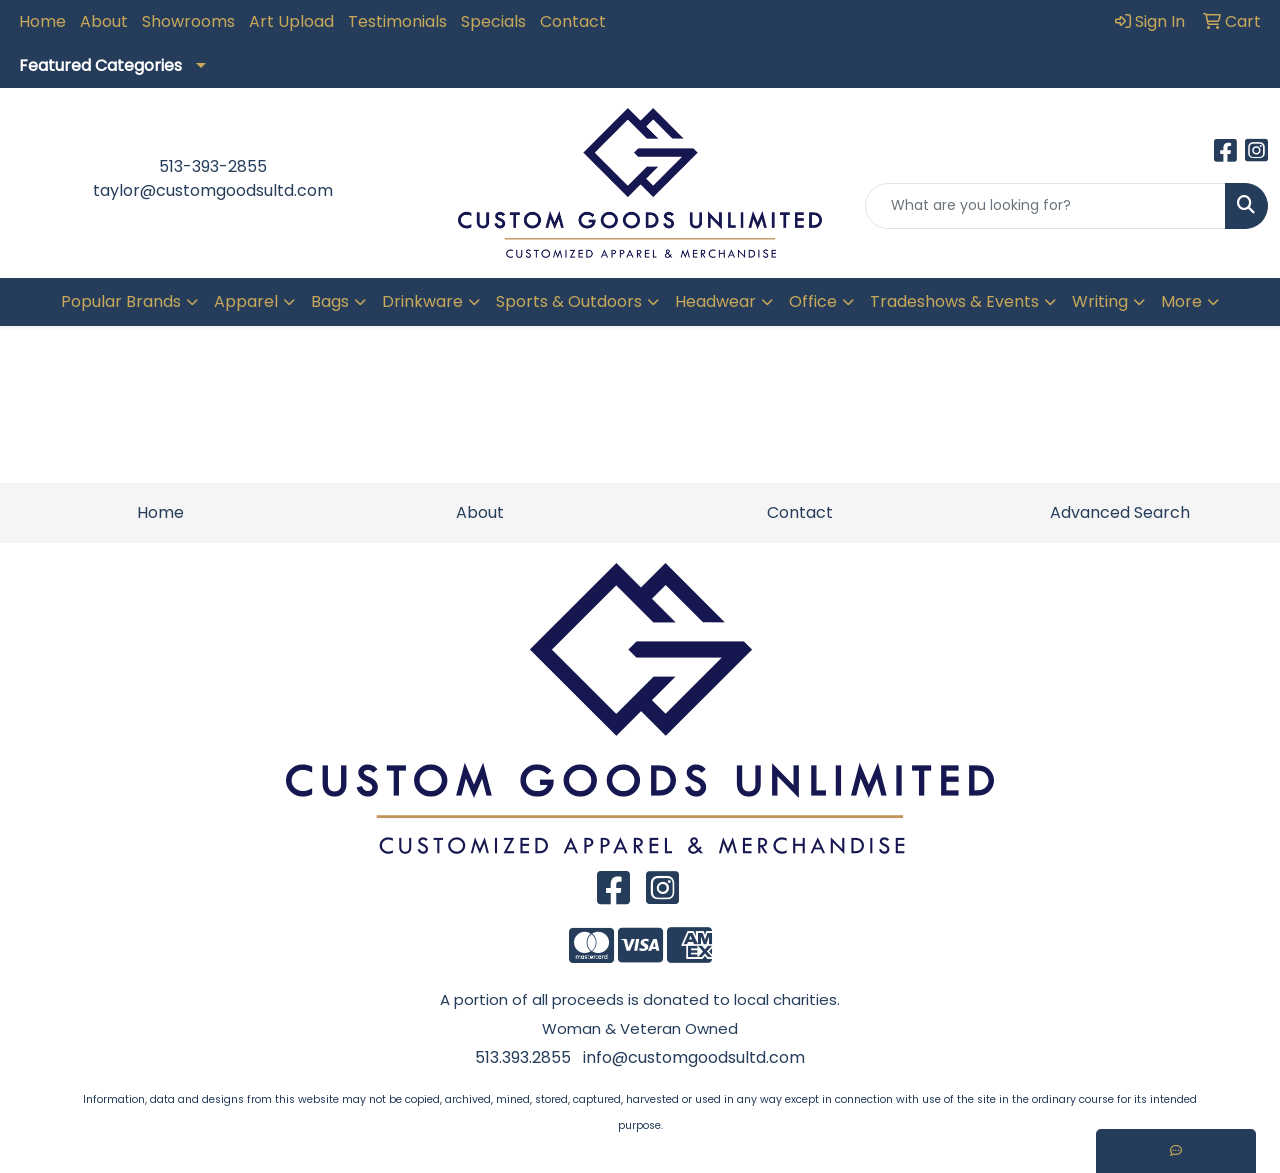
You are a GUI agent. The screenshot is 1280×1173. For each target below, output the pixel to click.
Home (42, 21)
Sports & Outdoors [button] (569, 301)
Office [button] (813, 301)
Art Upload (291, 21)
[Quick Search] (1045, 206)
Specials (493, 21)
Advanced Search (1120, 512)
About (104, 21)
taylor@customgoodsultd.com (213, 190)
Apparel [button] (246, 301)
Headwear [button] (715, 301)
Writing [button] (1100, 301)
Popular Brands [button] (121, 301)
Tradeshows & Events (954, 301)
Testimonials (397, 21)
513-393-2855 (213, 166)
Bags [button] (330, 301)
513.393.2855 (523, 1057)
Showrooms (188, 21)
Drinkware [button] (422, 301)
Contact (573, 21)
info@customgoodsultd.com (694, 1057)
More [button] (1181, 301)
